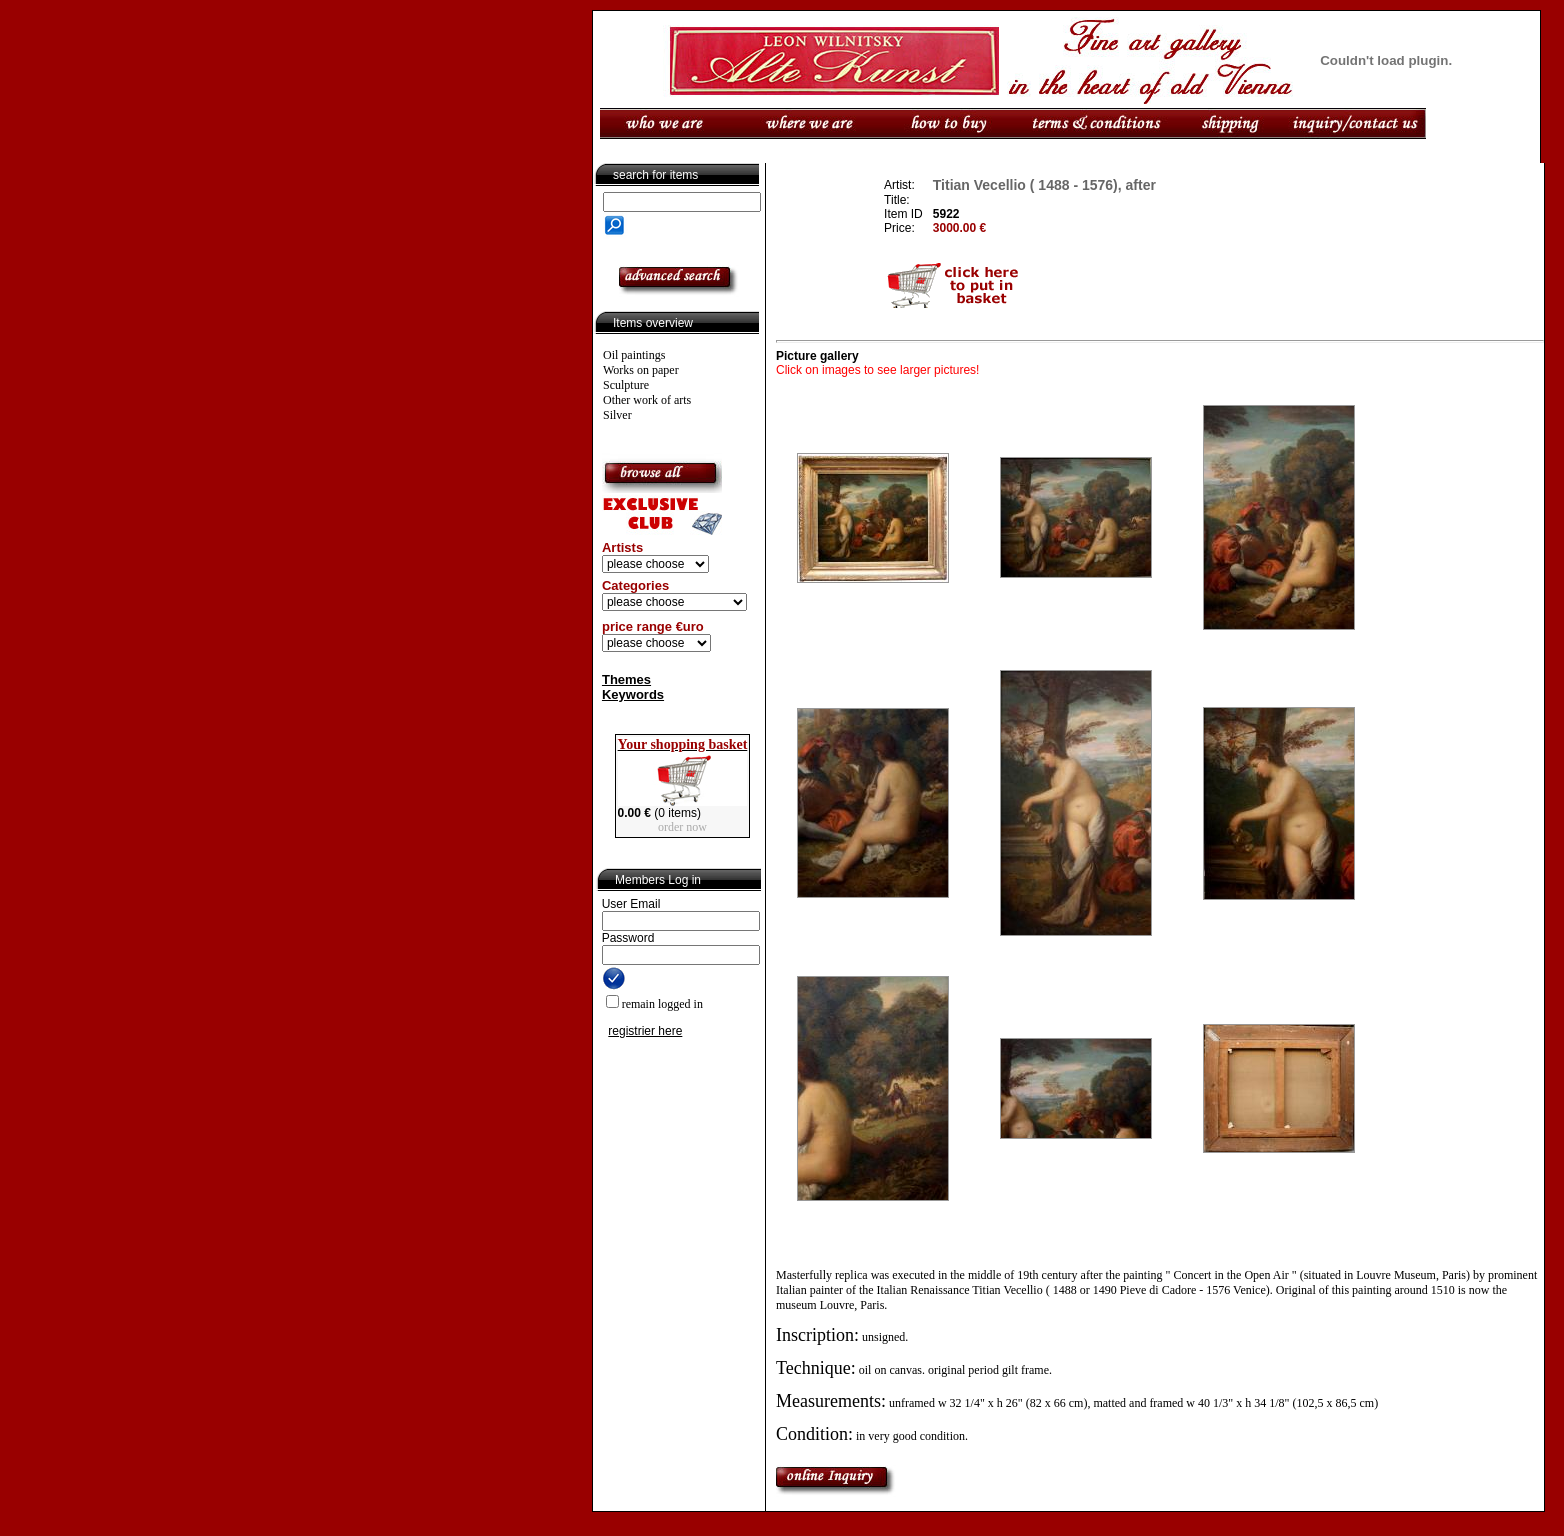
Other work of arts (647, 400)
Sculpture (626, 385)
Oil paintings (634, 355)
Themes (626, 679)
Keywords (633, 694)
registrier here (645, 1031)
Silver (617, 415)
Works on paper (641, 370)
